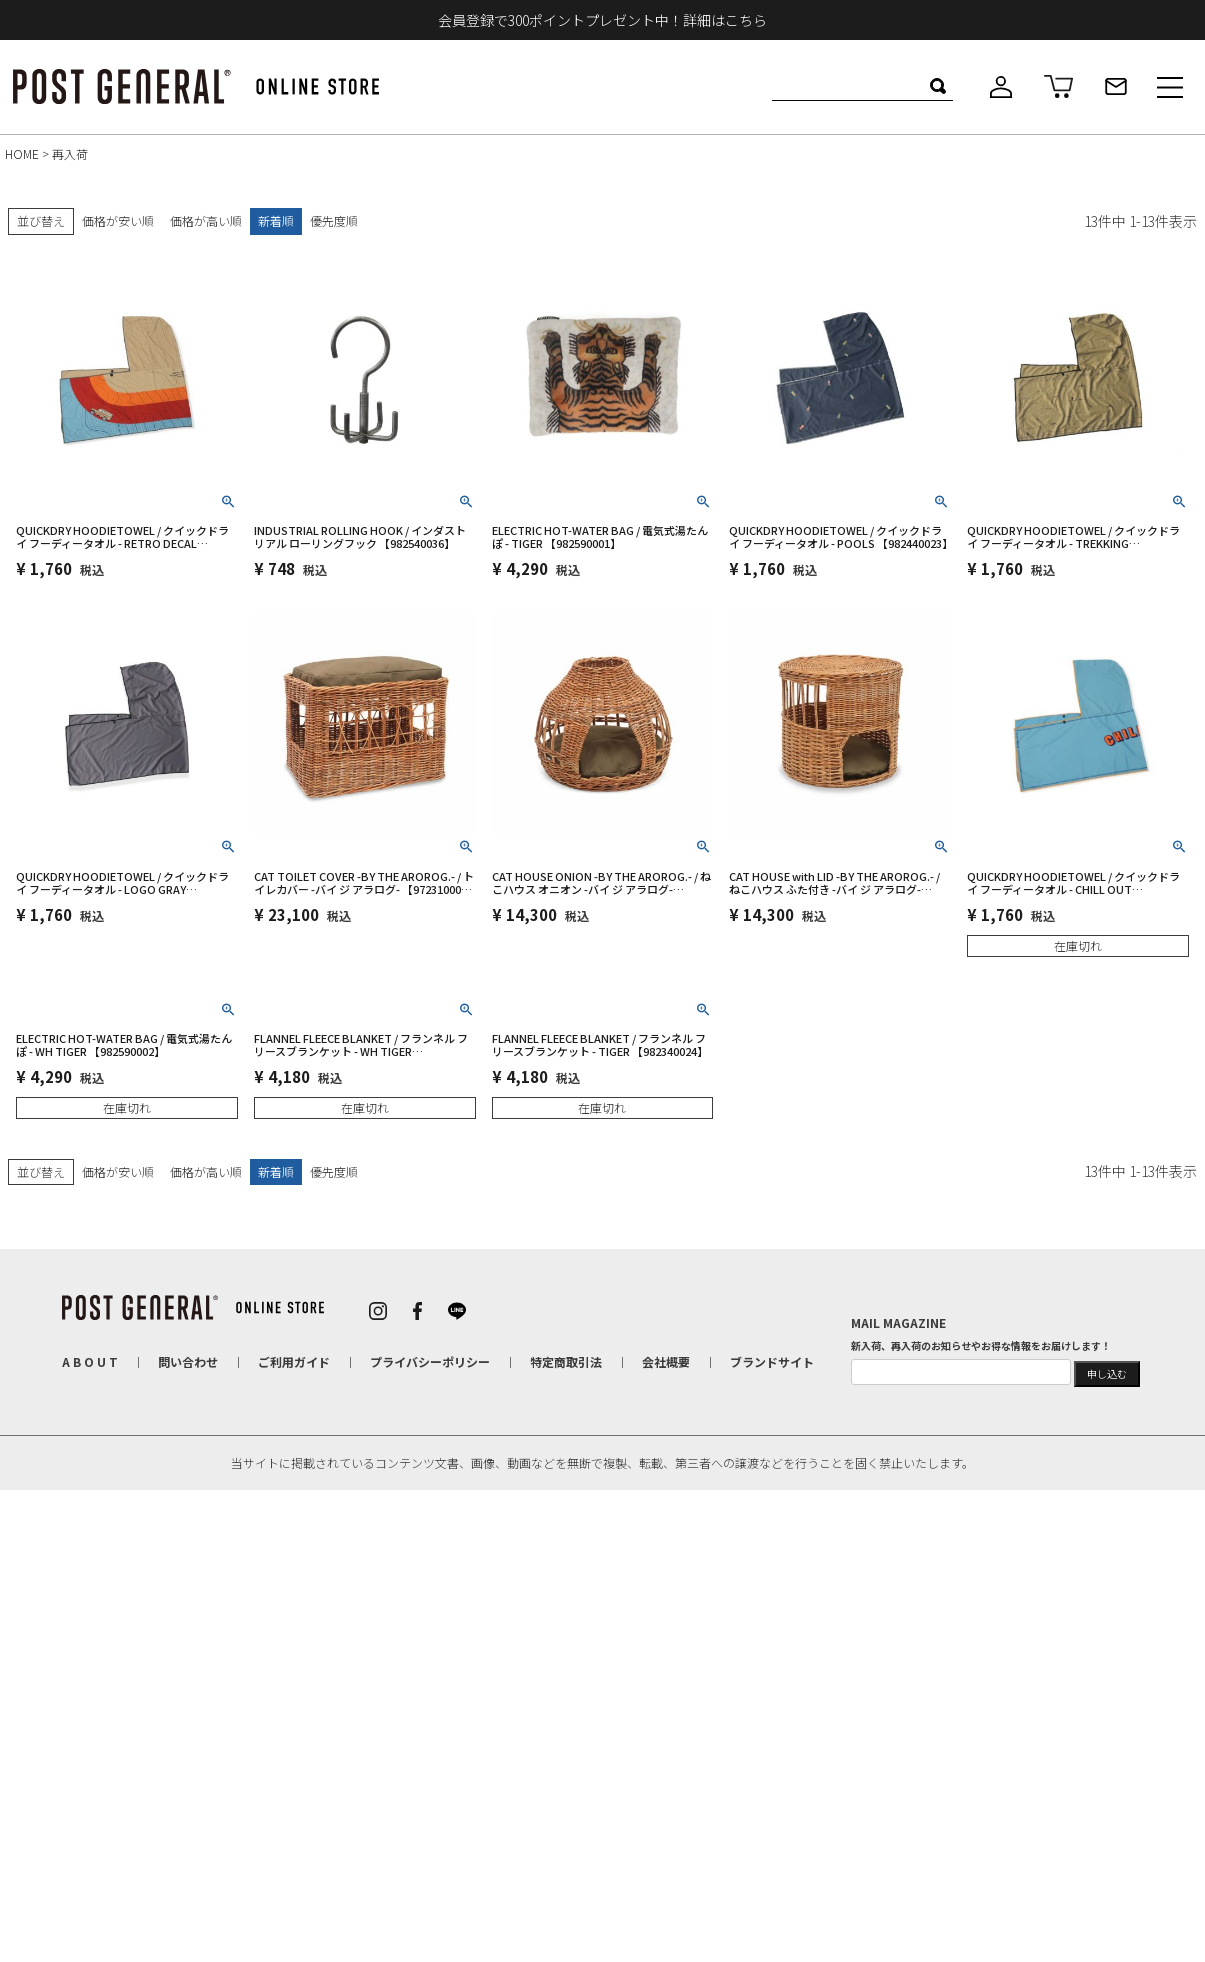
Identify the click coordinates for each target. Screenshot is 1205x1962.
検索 (937, 86)
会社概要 (665, 1360)
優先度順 (334, 220)
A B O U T (89, 1360)
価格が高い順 (206, 220)
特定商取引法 (565, 1360)
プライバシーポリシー (429, 1360)
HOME (22, 153)
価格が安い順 (118, 220)
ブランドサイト (771, 1360)
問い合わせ (187, 1360)
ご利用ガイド (293, 1360)
